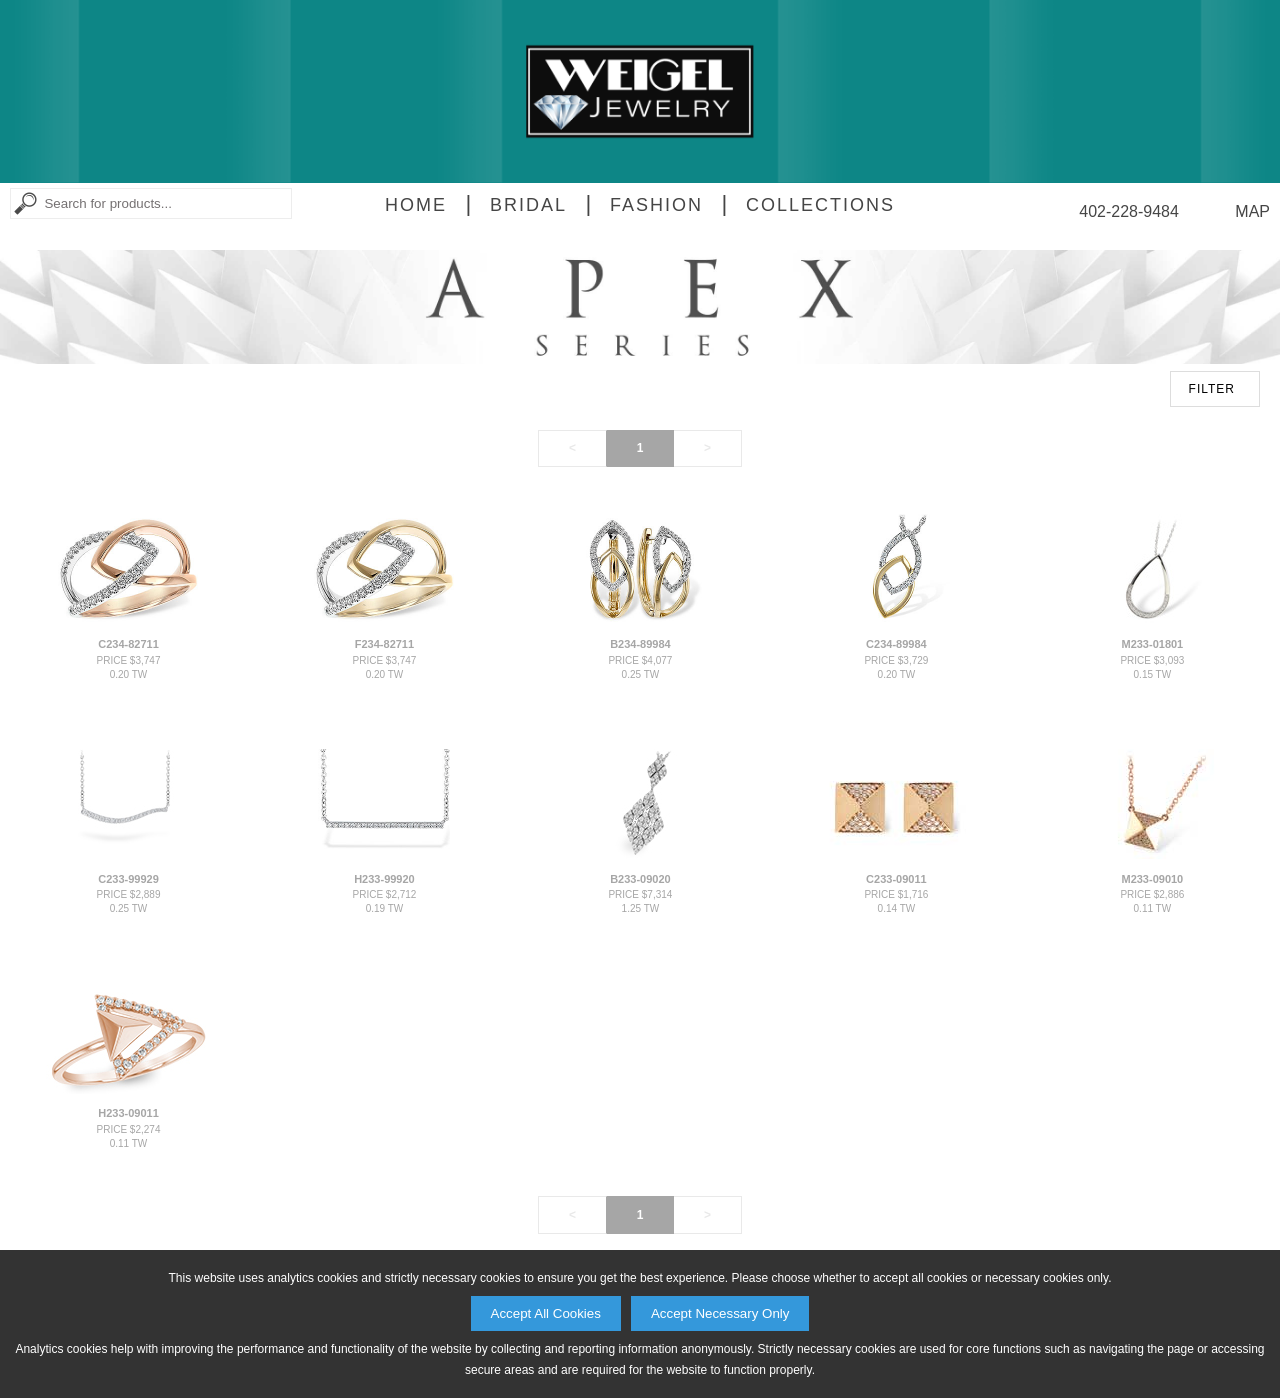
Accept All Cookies (546, 1313)
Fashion (656, 205)
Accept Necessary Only (720, 1313)
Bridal (528, 205)
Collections (820, 205)
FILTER (1212, 389)
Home (416, 205)
